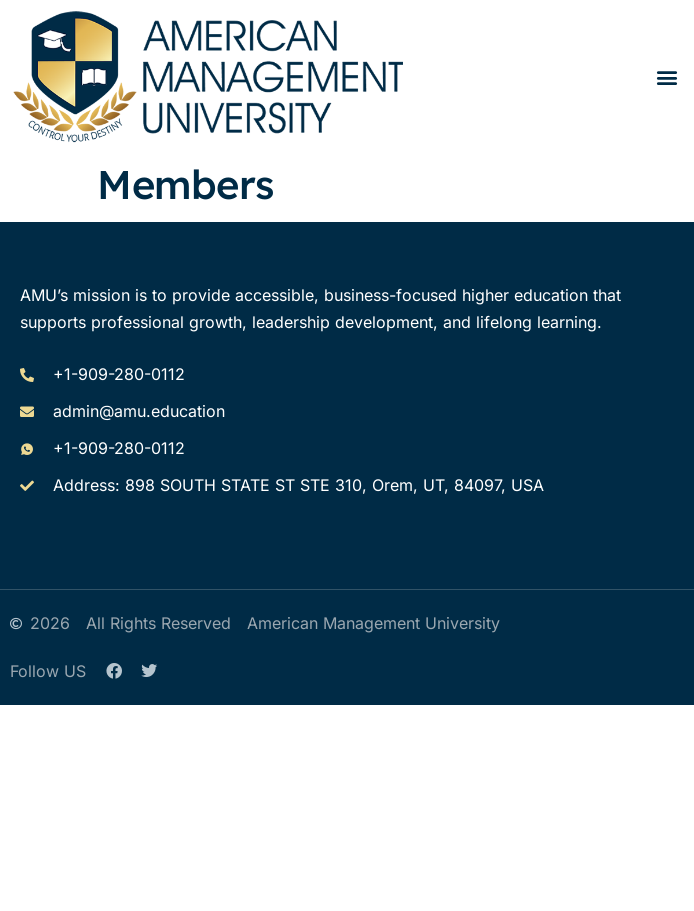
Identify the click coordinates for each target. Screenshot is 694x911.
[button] (667, 76)
